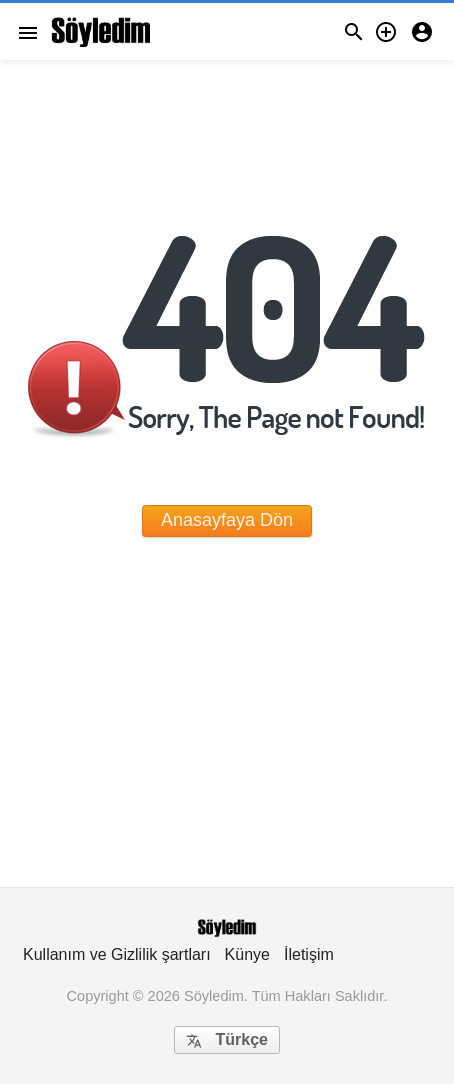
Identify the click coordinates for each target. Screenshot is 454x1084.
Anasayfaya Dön (227, 520)
